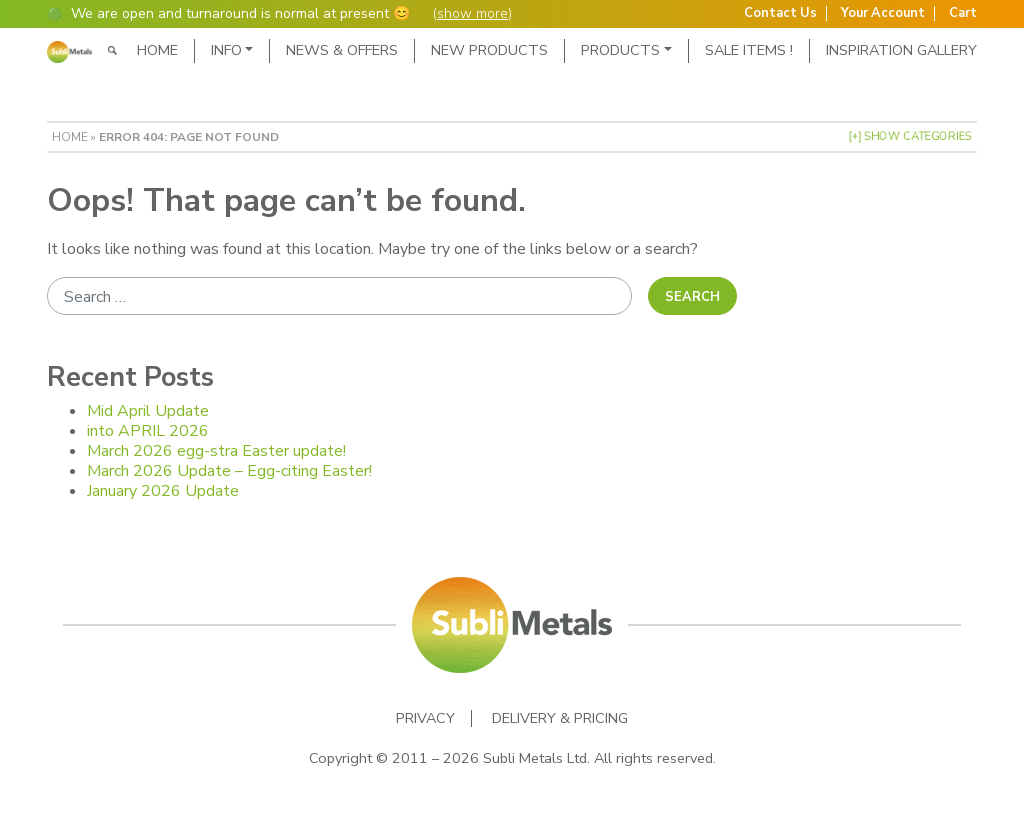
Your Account (883, 13)
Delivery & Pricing (560, 718)
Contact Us (780, 13)
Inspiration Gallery (901, 50)
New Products (489, 50)
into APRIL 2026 (148, 431)
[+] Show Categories (910, 136)
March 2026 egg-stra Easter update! (216, 451)
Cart (963, 13)
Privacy (425, 718)
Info (226, 50)
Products (620, 50)
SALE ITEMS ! (749, 50)
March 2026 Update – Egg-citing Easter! (229, 471)
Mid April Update (148, 411)
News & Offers (342, 50)
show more (472, 13)
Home (157, 50)
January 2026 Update (163, 491)
